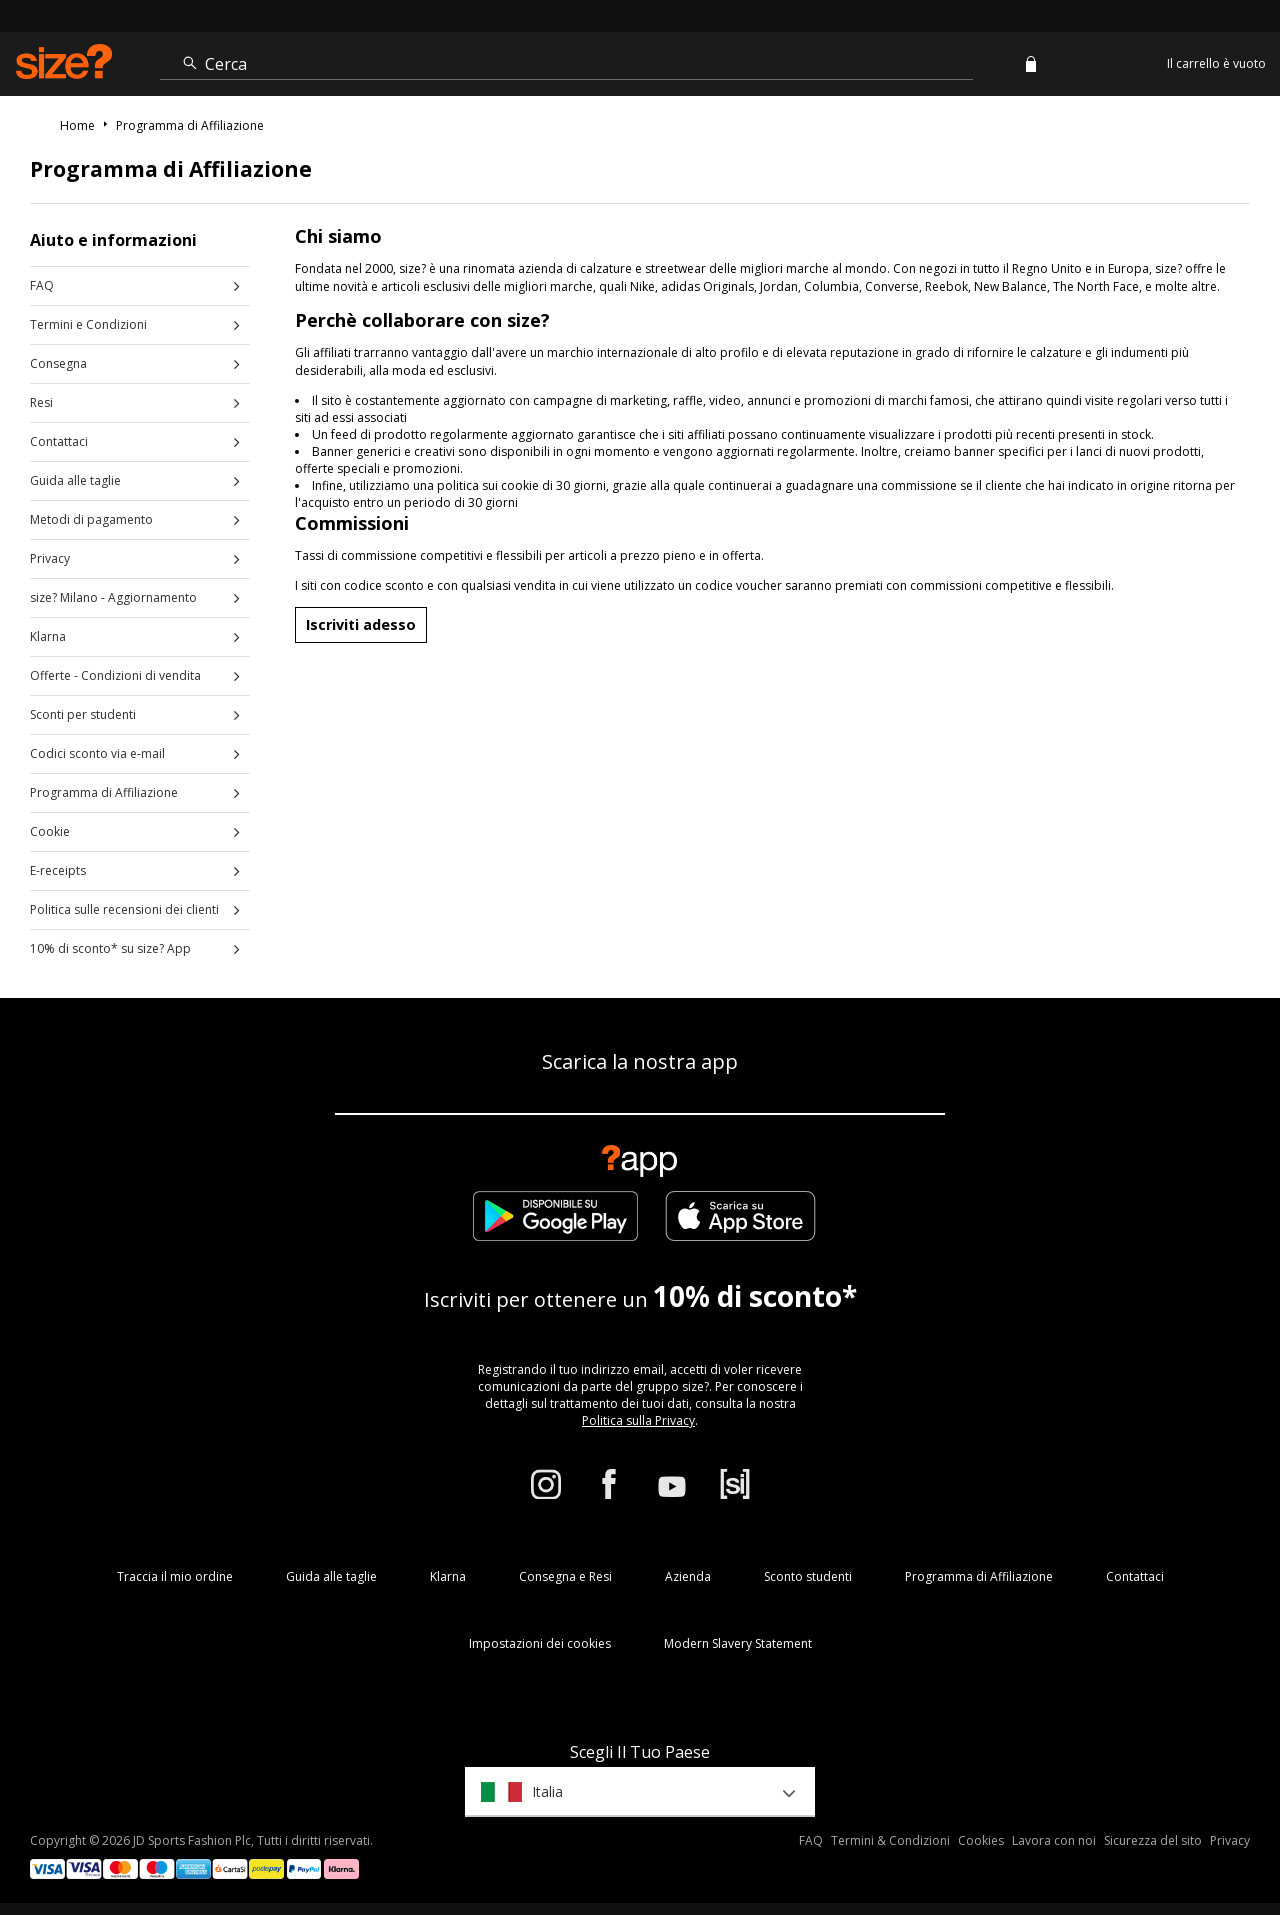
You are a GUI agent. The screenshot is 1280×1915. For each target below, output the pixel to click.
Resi (41, 402)
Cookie (50, 831)
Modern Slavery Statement (738, 1643)
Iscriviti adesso (361, 624)
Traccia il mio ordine (175, 1576)
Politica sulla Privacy (638, 1420)
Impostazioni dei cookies (540, 1643)
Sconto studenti (808, 1576)
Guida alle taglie (75, 480)
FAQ (42, 285)
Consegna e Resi (565, 1576)
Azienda (688, 1576)
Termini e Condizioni (88, 324)
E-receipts (58, 870)
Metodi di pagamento (91, 519)
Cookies (981, 1840)
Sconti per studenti (83, 714)
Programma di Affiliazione (104, 792)
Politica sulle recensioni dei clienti (124, 909)
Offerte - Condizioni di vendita (115, 675)
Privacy (50, 558)
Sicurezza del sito (1153, 1840)
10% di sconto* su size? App (110, 948)
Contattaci (59, 441)
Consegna (58, 363)
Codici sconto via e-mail (97, 753)
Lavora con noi (1054, 1840)
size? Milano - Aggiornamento (113, 597)
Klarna (48, 636)
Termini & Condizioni (890, 1840)
